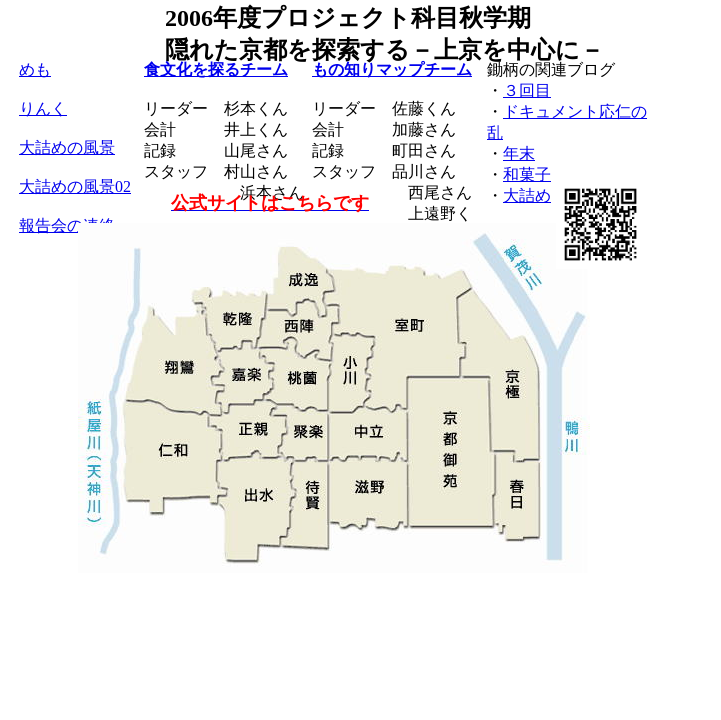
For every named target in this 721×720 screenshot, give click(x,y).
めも (35, 69)
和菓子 (527, 174)
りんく (43, 108)
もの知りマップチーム (392, 69)
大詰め (527, 195)
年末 (519, 153)
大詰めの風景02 (75, 186)
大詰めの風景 (67, 147)
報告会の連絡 (67, 225)
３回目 (527, 90)
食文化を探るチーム (216, 69)
